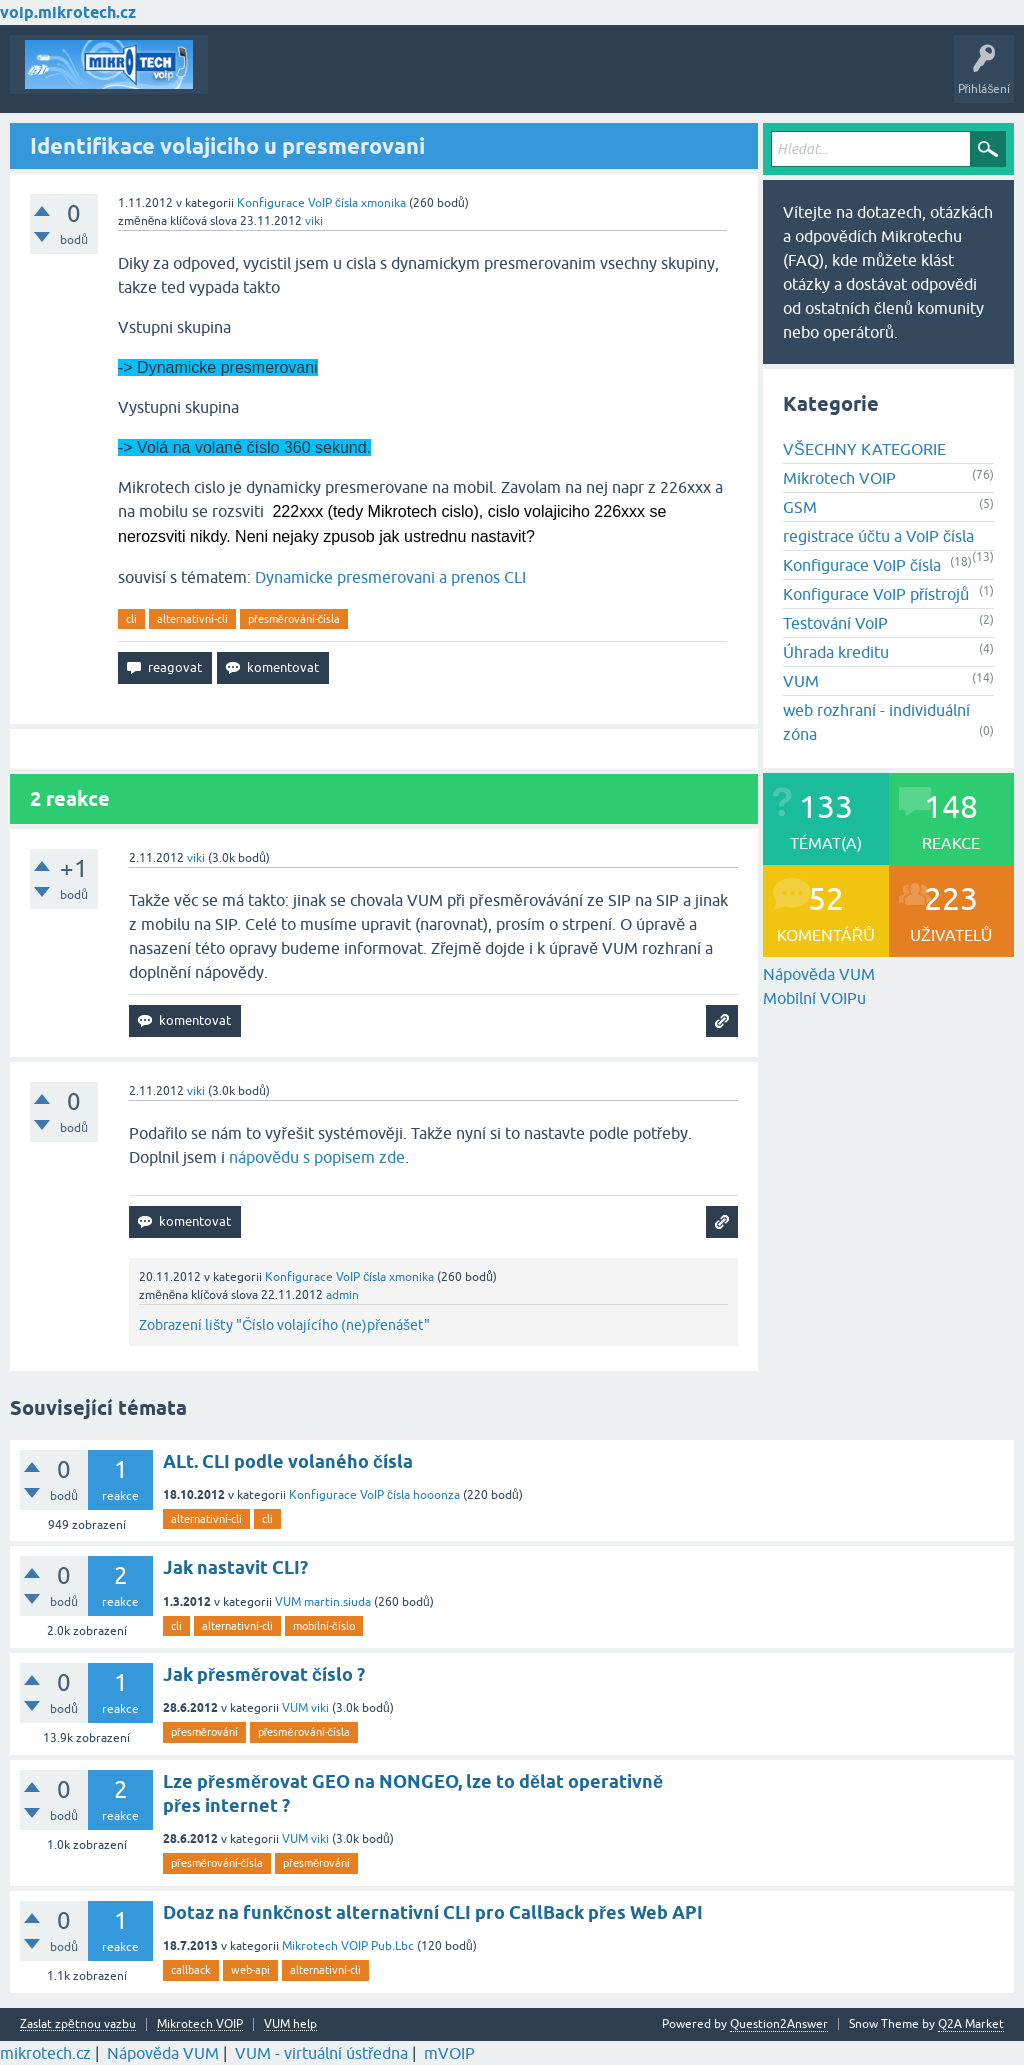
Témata (243, 79)
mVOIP (449, 2053)
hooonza (436, 1495)
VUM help (290, 2024)
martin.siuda (337, 1602)
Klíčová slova (411, 79)
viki (320, 1708)
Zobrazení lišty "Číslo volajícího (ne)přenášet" (284, 1325)
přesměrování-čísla (294, 619)
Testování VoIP (835, 623)
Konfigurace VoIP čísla (297, 203)
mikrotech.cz (45, 2053)
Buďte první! (319, 79)
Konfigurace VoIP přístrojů (876, 594)
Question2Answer (779, 2024)
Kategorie (495, 79)
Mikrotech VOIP (839, 478)
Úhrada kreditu (836, 652)
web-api (250, 1970)
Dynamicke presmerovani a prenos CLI (390, 577)
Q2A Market (971, 2024)
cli (131, 619)
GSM (800, 507)
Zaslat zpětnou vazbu (78, 2024)
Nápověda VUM (819, 974)
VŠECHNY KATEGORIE (864, 449)
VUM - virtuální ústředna (321, 2053)
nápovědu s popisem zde (317, 1157)
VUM (801, 681)
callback (191, 1970)
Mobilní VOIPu (814, 998)
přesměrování (204, 1732)
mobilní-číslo (324, 1626)
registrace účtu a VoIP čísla (878, 536)
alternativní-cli (192, 619)
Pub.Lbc (392, 1946)
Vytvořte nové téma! (604, 79)
